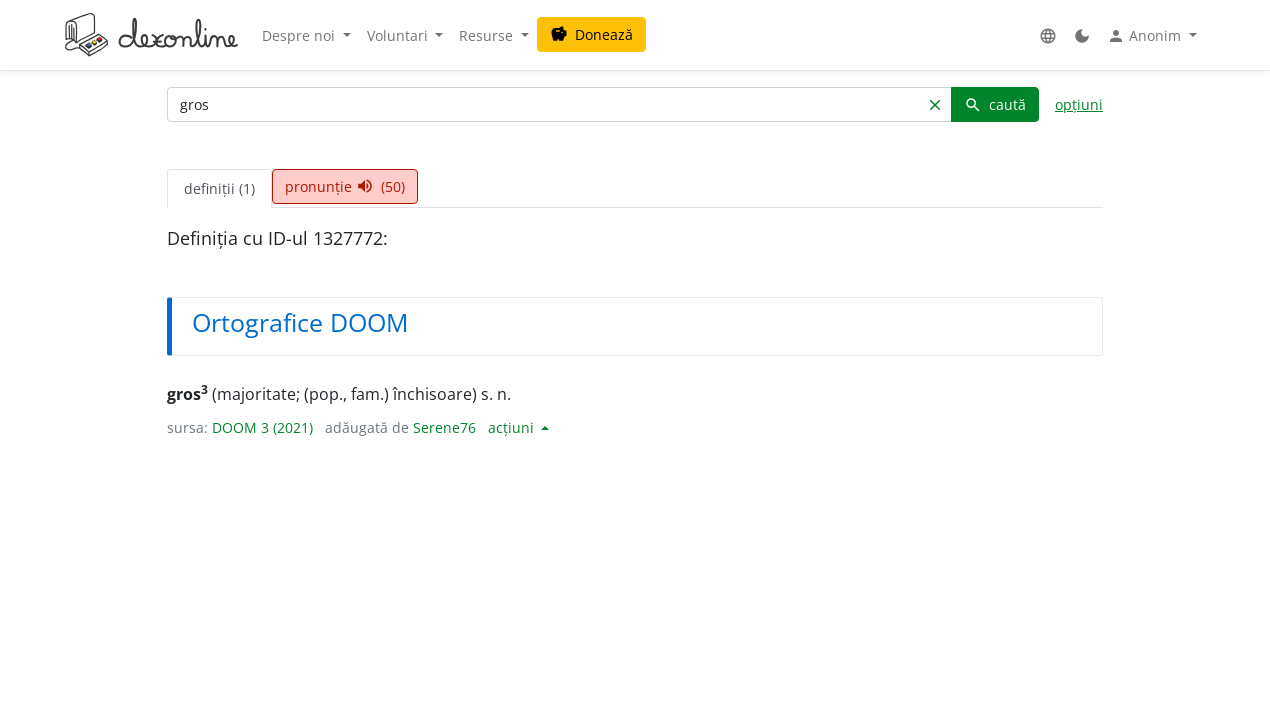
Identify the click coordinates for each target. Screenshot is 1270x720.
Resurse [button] (488, 35)
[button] (1048, 35)
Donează (591, 34)
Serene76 (444, 427)
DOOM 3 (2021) (262, 427)
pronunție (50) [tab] (345, 186)
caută (995, 104)
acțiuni (513, 427)
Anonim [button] (1146, 36)
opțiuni (1079, 104)
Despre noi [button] (300, 35)
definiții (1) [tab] (219, 188)
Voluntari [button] (399, 35)
